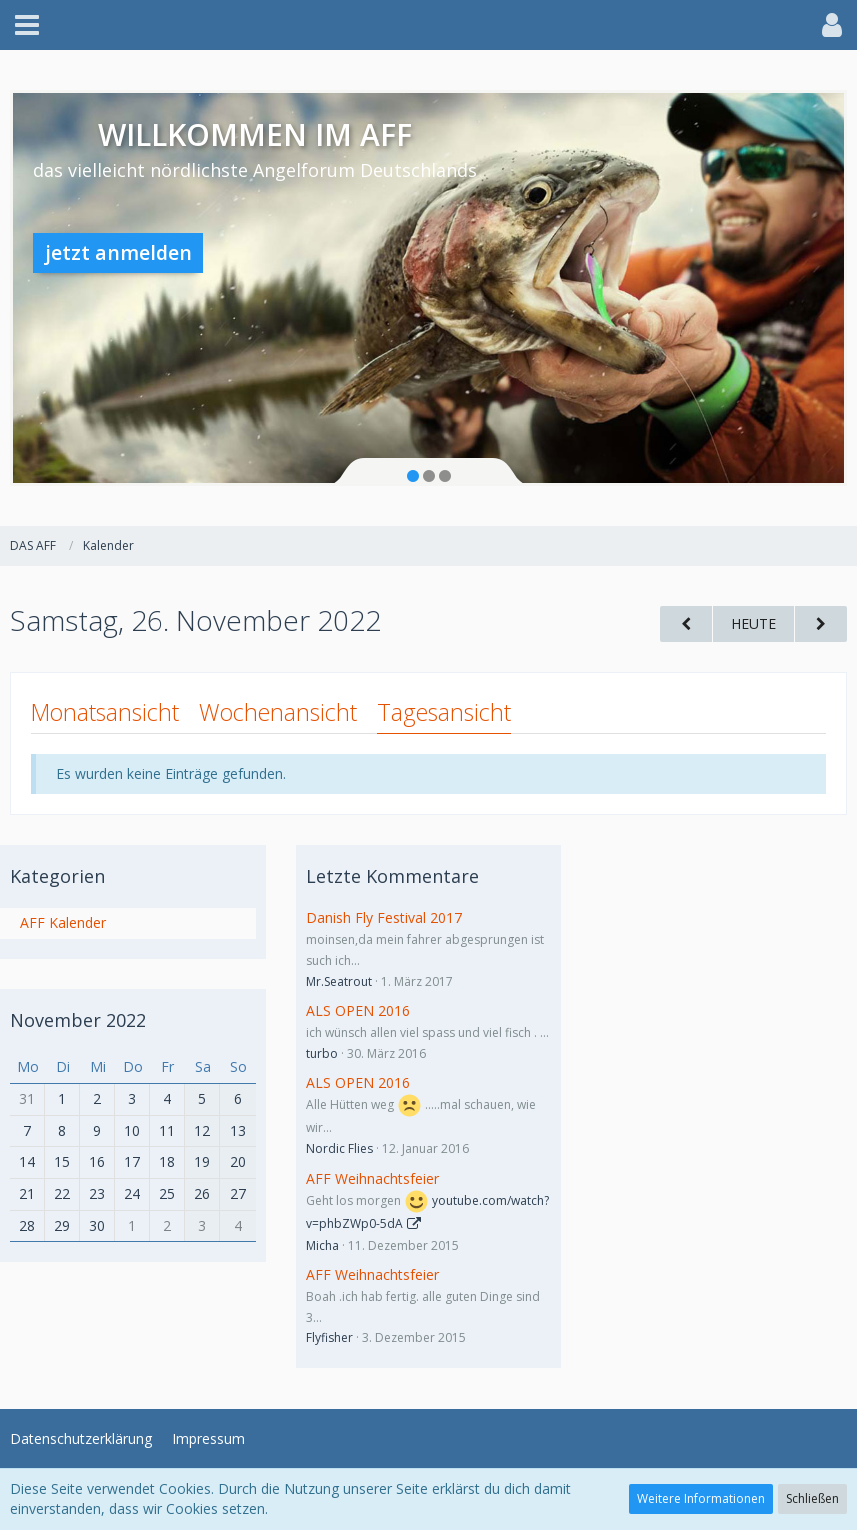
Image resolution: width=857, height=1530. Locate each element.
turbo (322, 1053)
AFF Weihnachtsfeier (372, 1178)
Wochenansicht (278, 712)
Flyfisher (329, 1337)
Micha (322, 1245)
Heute (753, 623)
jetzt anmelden (118, 252)
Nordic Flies (339, 1148)
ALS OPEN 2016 (358, 1010)
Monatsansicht (105, 712)
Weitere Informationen (701, 1498)
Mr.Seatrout (339, 981)
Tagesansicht (444, 712)
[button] (27, 25)
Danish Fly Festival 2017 (384, 917)
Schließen (812, 1498)
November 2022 (78, 1020)
